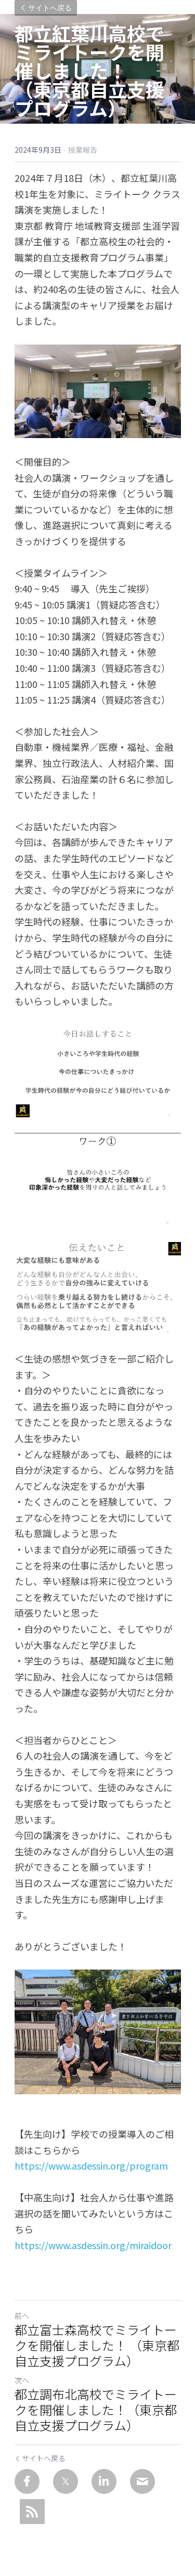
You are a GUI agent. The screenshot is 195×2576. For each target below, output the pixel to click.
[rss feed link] (32, 2511)
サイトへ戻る (46, 7)
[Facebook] (27, 2481)
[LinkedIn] (104, 2481)
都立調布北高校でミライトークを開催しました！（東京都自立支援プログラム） (96, 2409)
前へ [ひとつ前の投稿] (22, 2315)
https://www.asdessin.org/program (91, 2165)
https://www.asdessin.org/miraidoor (93, 2245)
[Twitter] (65, 2481)
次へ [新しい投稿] (22, 2380)
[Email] (142, 2481)
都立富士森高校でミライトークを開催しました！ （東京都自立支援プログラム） (97, 2345)
